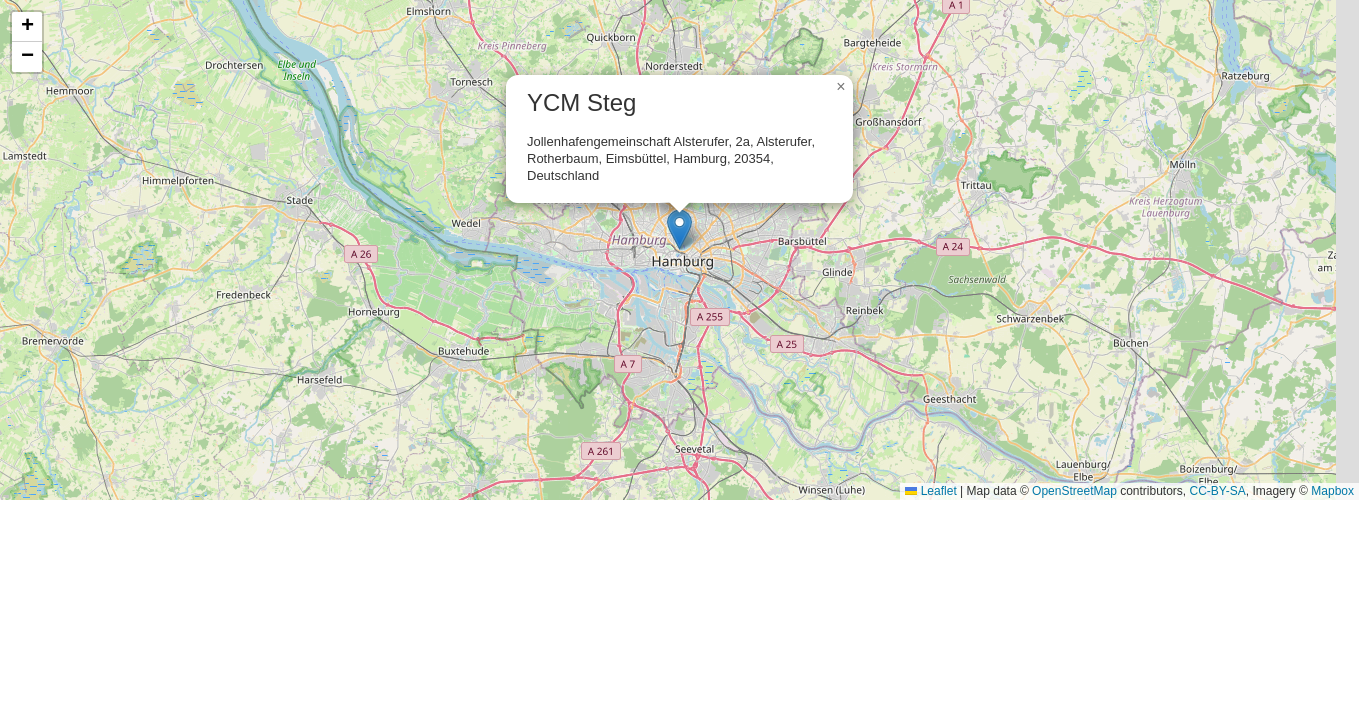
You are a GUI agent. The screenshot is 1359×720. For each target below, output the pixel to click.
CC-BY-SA (1218, 491)
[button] (679, 229)
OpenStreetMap (1074, 491)
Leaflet (930, 491)
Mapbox (1332, 491)
